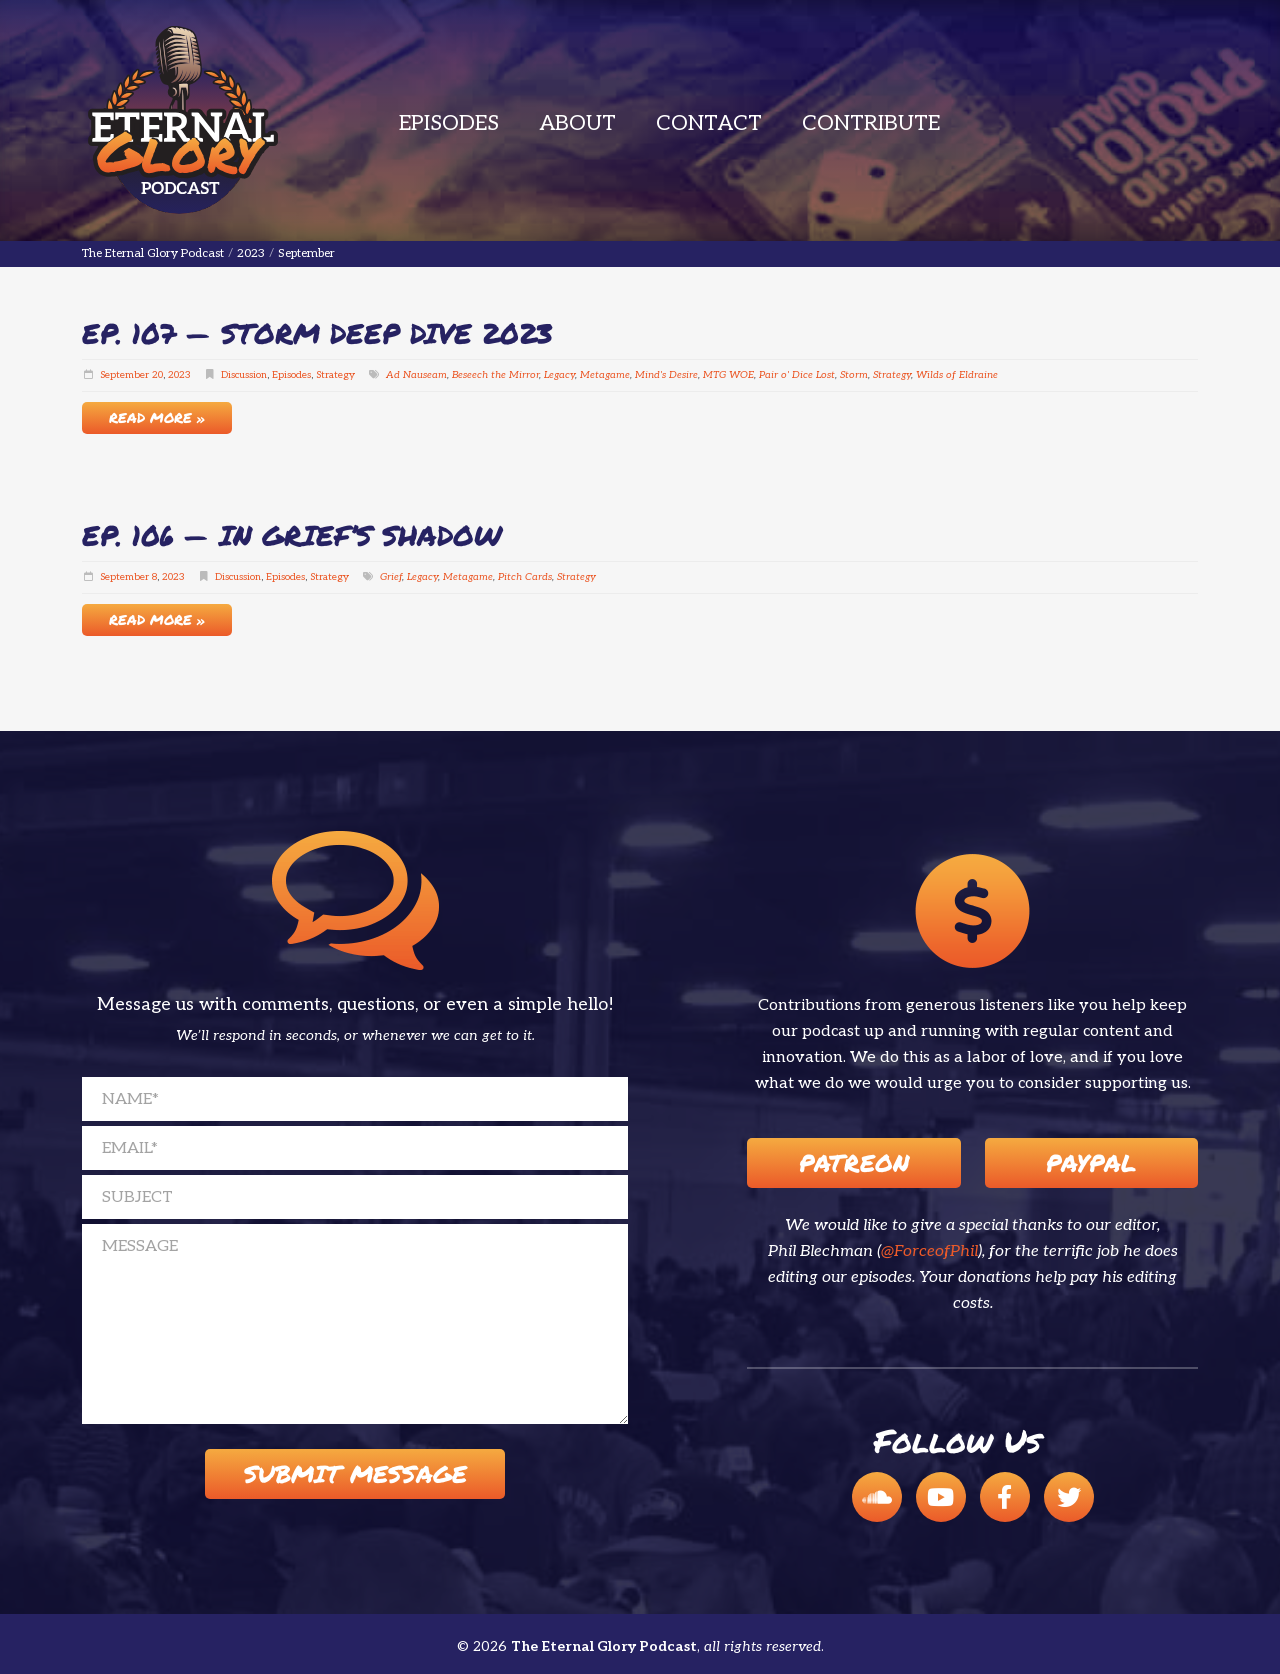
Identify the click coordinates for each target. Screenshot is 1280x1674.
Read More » (157, 417)
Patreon (854, 1162)
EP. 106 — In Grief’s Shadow (292, 535)
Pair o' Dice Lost (797, 375)
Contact (709, 123)
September (124, 375)
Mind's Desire (666, 375)
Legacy (559, 375)
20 (157, 375)
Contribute (871, 123)
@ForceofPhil (929, 1251)
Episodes (449, 123)
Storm (854, 375)
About (577, 123)
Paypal (1091, 1162)
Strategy (335, 375)
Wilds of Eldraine (957, 375)
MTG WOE (728, 375)
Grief (391, 577)
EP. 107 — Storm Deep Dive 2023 (317, 333)
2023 (179, 375)
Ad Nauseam (416, 375)
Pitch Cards (525, 577)
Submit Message (355, 1473)
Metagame (605, 375)
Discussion (244, 375)
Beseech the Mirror (495, 375)
